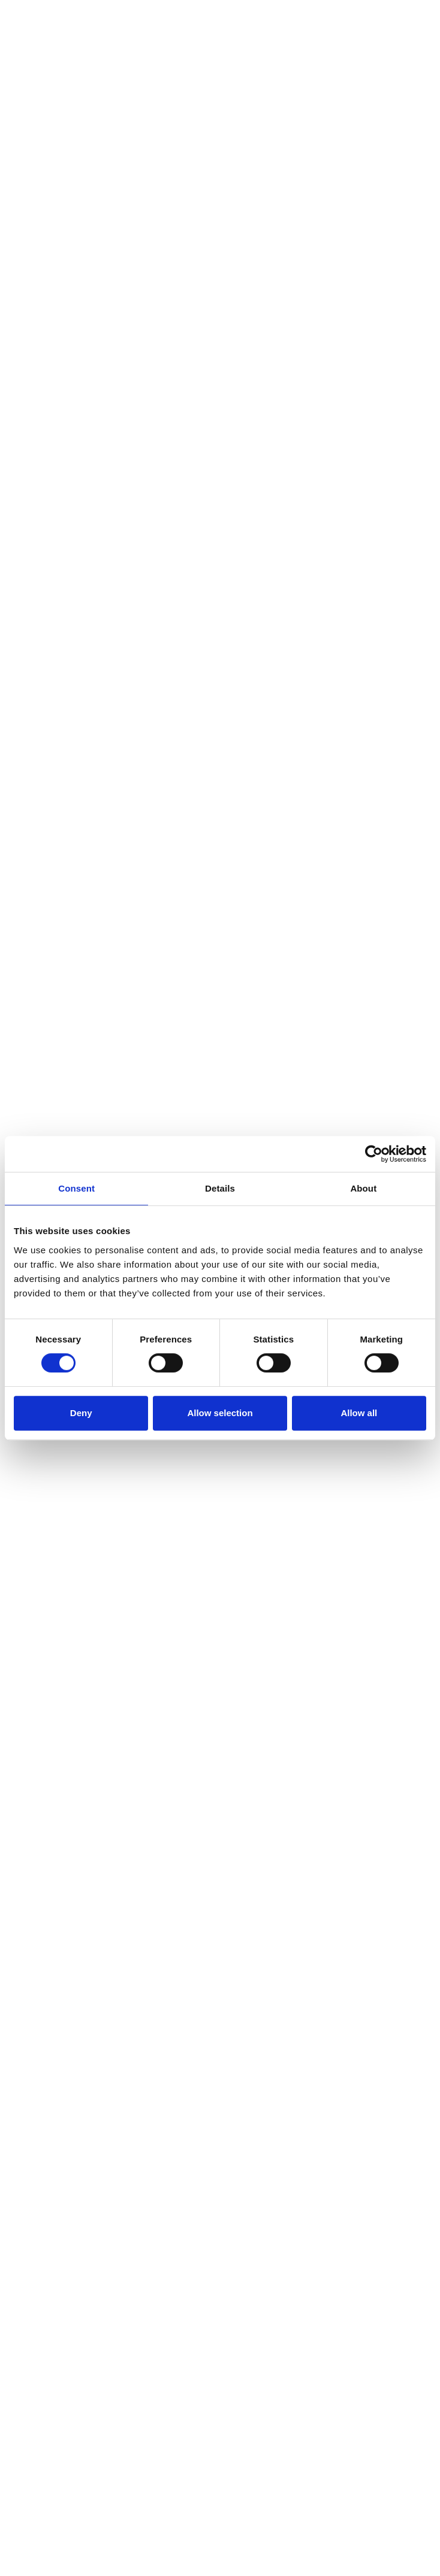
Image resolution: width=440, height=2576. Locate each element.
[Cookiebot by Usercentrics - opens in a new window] (373, 1154)
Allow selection (219, 1413)
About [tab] (363, 1188)
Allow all (358, 1413)
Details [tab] (220, 1188)
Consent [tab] (76, 1188)
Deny (81, 1413)
